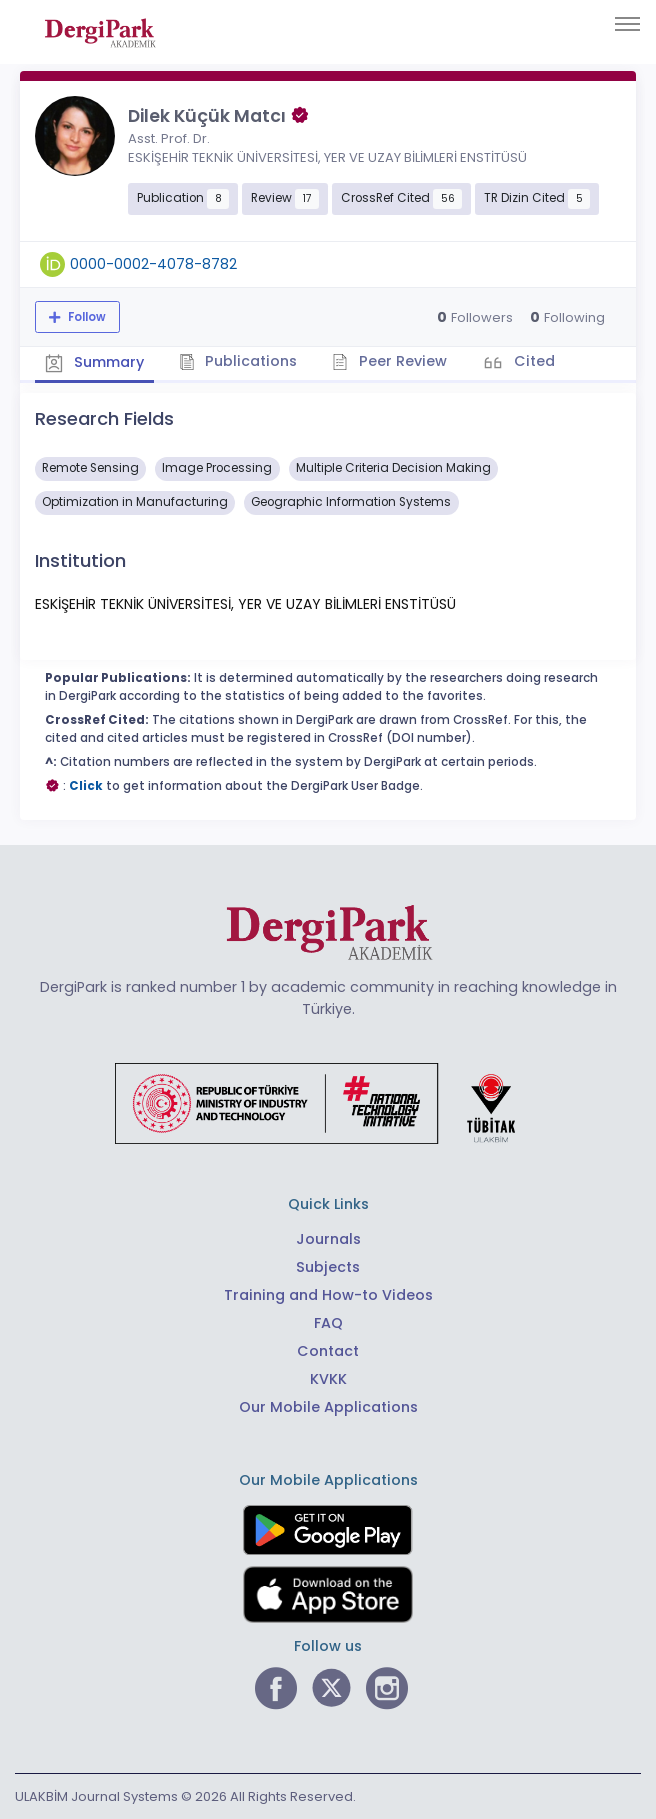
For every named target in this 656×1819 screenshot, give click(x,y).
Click (86, 786)
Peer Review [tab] (389, 361)
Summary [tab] (94, 363)
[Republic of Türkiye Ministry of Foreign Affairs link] (328, 1102)
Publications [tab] (238, 361)
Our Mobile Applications (328, 1407)
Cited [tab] (532, 361)
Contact (328, 1351)
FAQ (328, 1323)
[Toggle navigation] (627, 24)
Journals (328, 1239)
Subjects (328, 1267)
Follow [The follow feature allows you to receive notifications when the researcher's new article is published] (85, 317)
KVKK (328, 1379)
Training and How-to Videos (328, 1295)
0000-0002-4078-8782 (153, 264)
